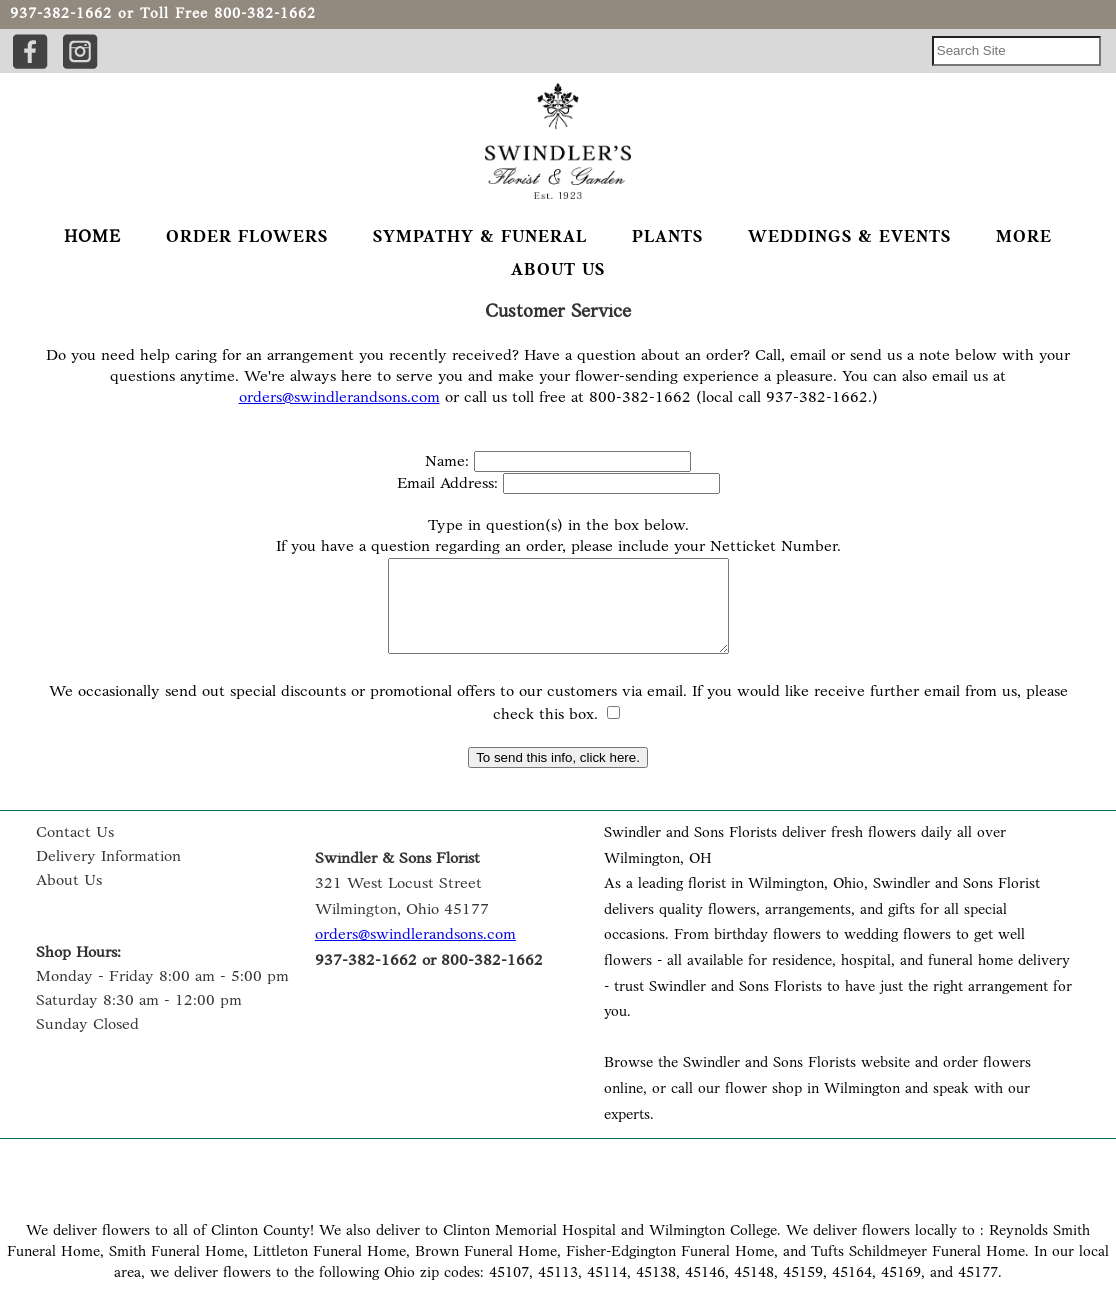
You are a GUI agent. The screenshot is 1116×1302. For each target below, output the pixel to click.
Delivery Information (108, 875)
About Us (69, 899)
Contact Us (75, 851)
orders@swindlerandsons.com (339, 398)
